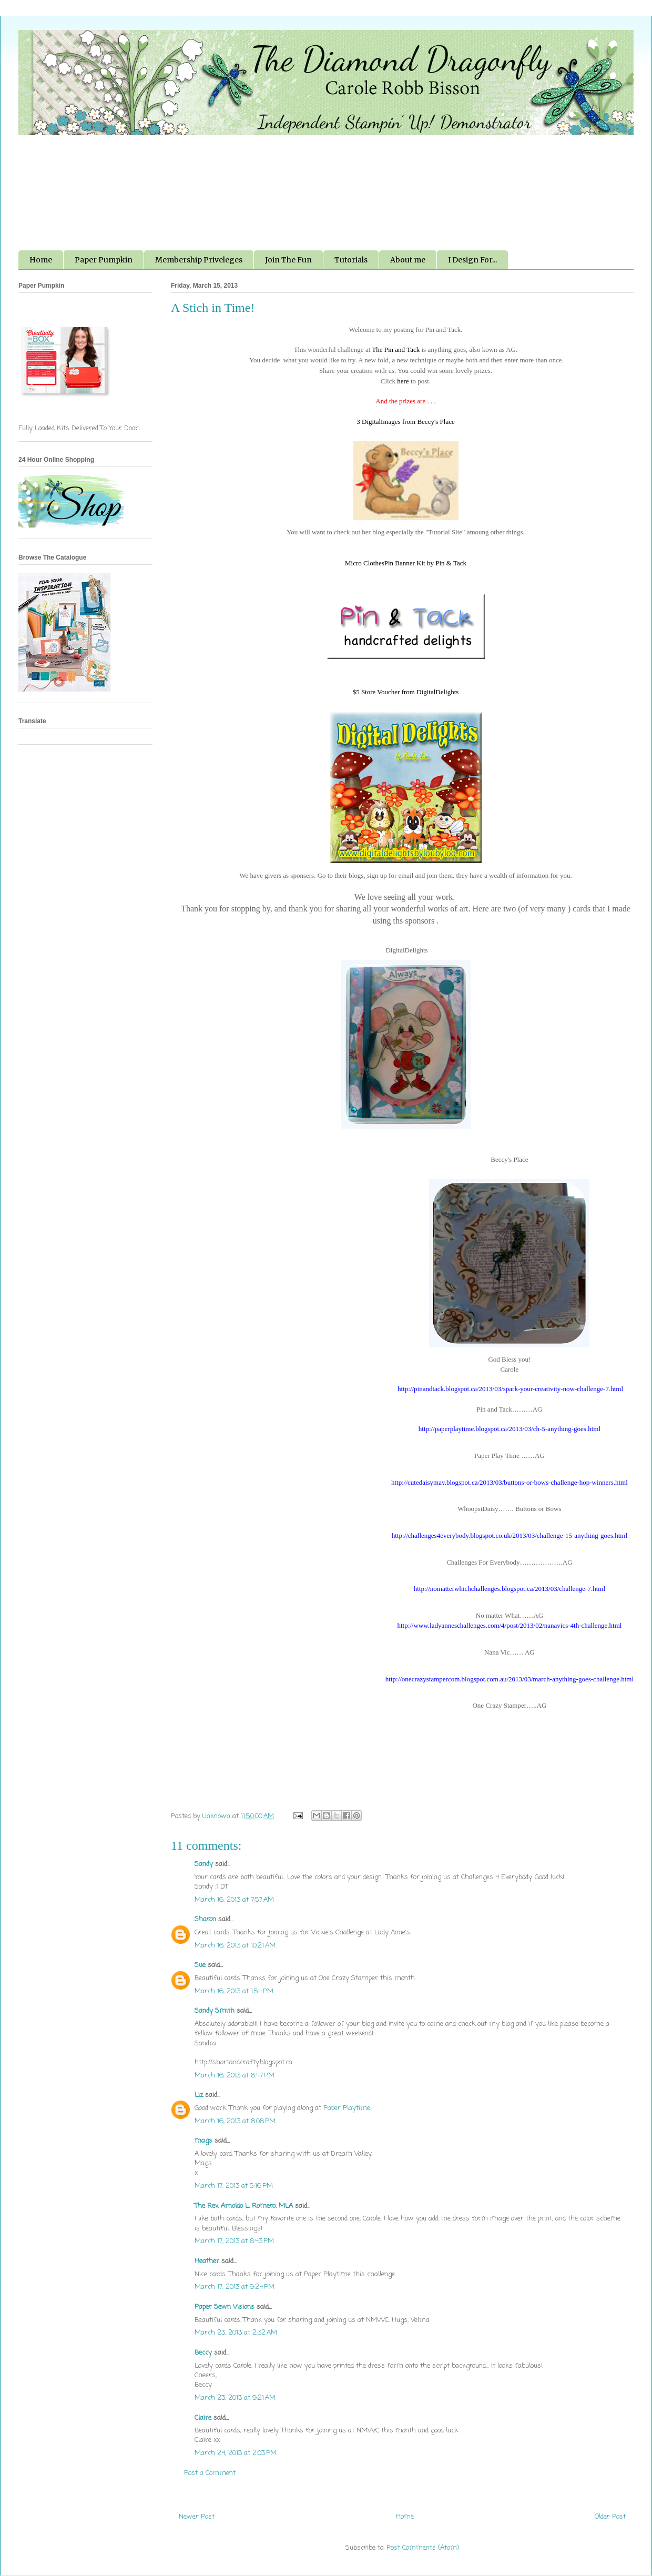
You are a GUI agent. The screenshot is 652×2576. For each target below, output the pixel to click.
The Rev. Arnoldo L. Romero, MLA (244, 2206)
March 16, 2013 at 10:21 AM (235, 1946)
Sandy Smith (215, 2011)
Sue (200, 1965)
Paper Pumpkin (104, 260)
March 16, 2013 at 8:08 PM (235, 2121)
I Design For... (472, 260)
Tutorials (351, 260)
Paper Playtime (346, 2108)
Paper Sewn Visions (224, 2307)
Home (40, 260)
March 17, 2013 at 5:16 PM (234, 2186)
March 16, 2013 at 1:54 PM (234, 1991)
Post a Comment (210, 2473)
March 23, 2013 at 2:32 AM (236, 2333)
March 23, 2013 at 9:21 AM (235, 2398)
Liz (199, 2095)
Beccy (203, 2353)
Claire (203, 2418)
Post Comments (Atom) (422, 2548)
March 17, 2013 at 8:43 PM (234, 2241)
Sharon (205, 1919)
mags (203, 2141)
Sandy (204, 1864)
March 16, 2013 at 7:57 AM (234, 1900)
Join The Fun (288, 260)
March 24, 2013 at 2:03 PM (236, 2453)
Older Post (610, 2517)
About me (407, 260)
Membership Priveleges (198, 260)
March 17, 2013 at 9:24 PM (234, 2287)
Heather (207, 2261)
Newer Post (197, 2517)
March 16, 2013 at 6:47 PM (234, 2076)
